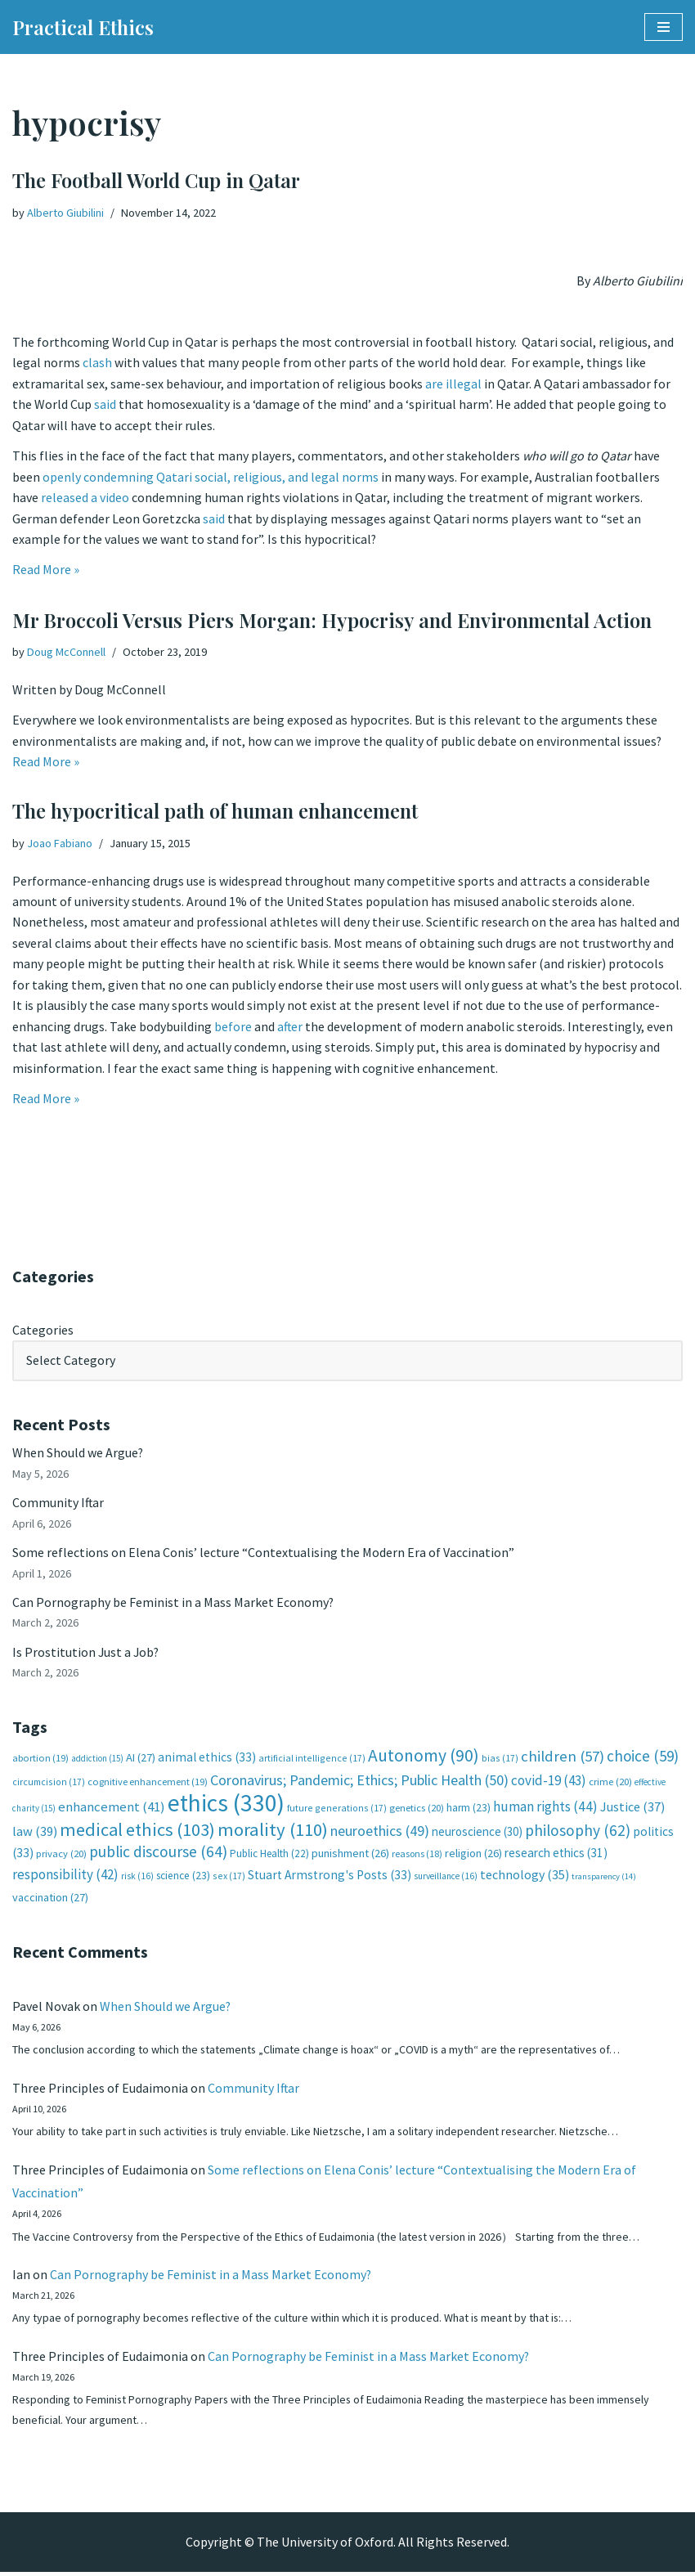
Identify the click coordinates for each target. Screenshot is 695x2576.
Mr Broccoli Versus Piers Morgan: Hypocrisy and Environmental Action (332, 620)
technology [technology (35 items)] (524, 1876)
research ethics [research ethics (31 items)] (556, 1854)
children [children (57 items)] (562, 1757)
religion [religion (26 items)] (473, 1854)
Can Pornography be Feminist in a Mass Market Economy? (173, 1603)
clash (97, 363)
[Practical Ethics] (83, 27)
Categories (43, 1330)
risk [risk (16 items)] (137, 1877)
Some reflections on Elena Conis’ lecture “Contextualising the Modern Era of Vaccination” (263, 1553)
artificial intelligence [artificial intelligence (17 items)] (311, 1759)
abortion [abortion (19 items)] (40, 1759)
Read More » (45, 571)
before (234, 1027)
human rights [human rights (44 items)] (545, 1808)
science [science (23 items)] (183, 1877)
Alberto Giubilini (65, 212)
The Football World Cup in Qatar (156, 180)
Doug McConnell (66, 651)
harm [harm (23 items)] (468, 1809)
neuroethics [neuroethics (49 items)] (379, 1832)
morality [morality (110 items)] (272, 1831)
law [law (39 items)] (34, 1833)
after (291, 1027)
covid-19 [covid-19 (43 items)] (548, 1782)
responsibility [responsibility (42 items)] (65, 1876)
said (105, 405)
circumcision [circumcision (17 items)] (48, 1783)
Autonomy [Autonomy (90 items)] (423, 1757)
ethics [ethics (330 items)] (226, 1804)
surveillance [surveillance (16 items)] (446, 1877)
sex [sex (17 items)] (229, 1877)
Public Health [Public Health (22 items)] (269, 1855)
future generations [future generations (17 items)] (337, 1809)
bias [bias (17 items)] (500, 1759)
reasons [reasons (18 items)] (417, 1855)
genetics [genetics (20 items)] (416, 1809)
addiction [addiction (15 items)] (97, 1760)
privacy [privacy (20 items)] (61, 1855)
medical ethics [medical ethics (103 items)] (137, 1831)
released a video (85, 499)
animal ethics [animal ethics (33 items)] (207, 1758)
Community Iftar (58, 1503)
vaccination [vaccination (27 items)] (50, 1899)
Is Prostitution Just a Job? (86, 1653)
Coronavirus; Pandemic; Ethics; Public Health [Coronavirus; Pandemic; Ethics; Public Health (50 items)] (359, 1781)
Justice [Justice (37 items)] (632, 1808)
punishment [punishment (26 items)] (350, 1854)
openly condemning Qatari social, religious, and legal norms (211, 477)
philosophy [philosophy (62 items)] (577, 1832)
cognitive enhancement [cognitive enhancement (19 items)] (147, 1783)
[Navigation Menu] (663, 27)
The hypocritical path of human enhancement (215, 810)
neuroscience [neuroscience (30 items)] (477, 1833)
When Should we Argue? (78, 1453)
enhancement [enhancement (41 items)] (111, 1808)
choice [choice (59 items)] (643, 1757)
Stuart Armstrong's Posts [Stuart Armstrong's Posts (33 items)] (329, 1876)
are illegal (453, 384)
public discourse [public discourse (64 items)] (158, 1853)
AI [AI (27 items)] (140, 1759)
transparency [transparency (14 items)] (604, 1878)
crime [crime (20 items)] (610, 1783)
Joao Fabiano (59, 843)
